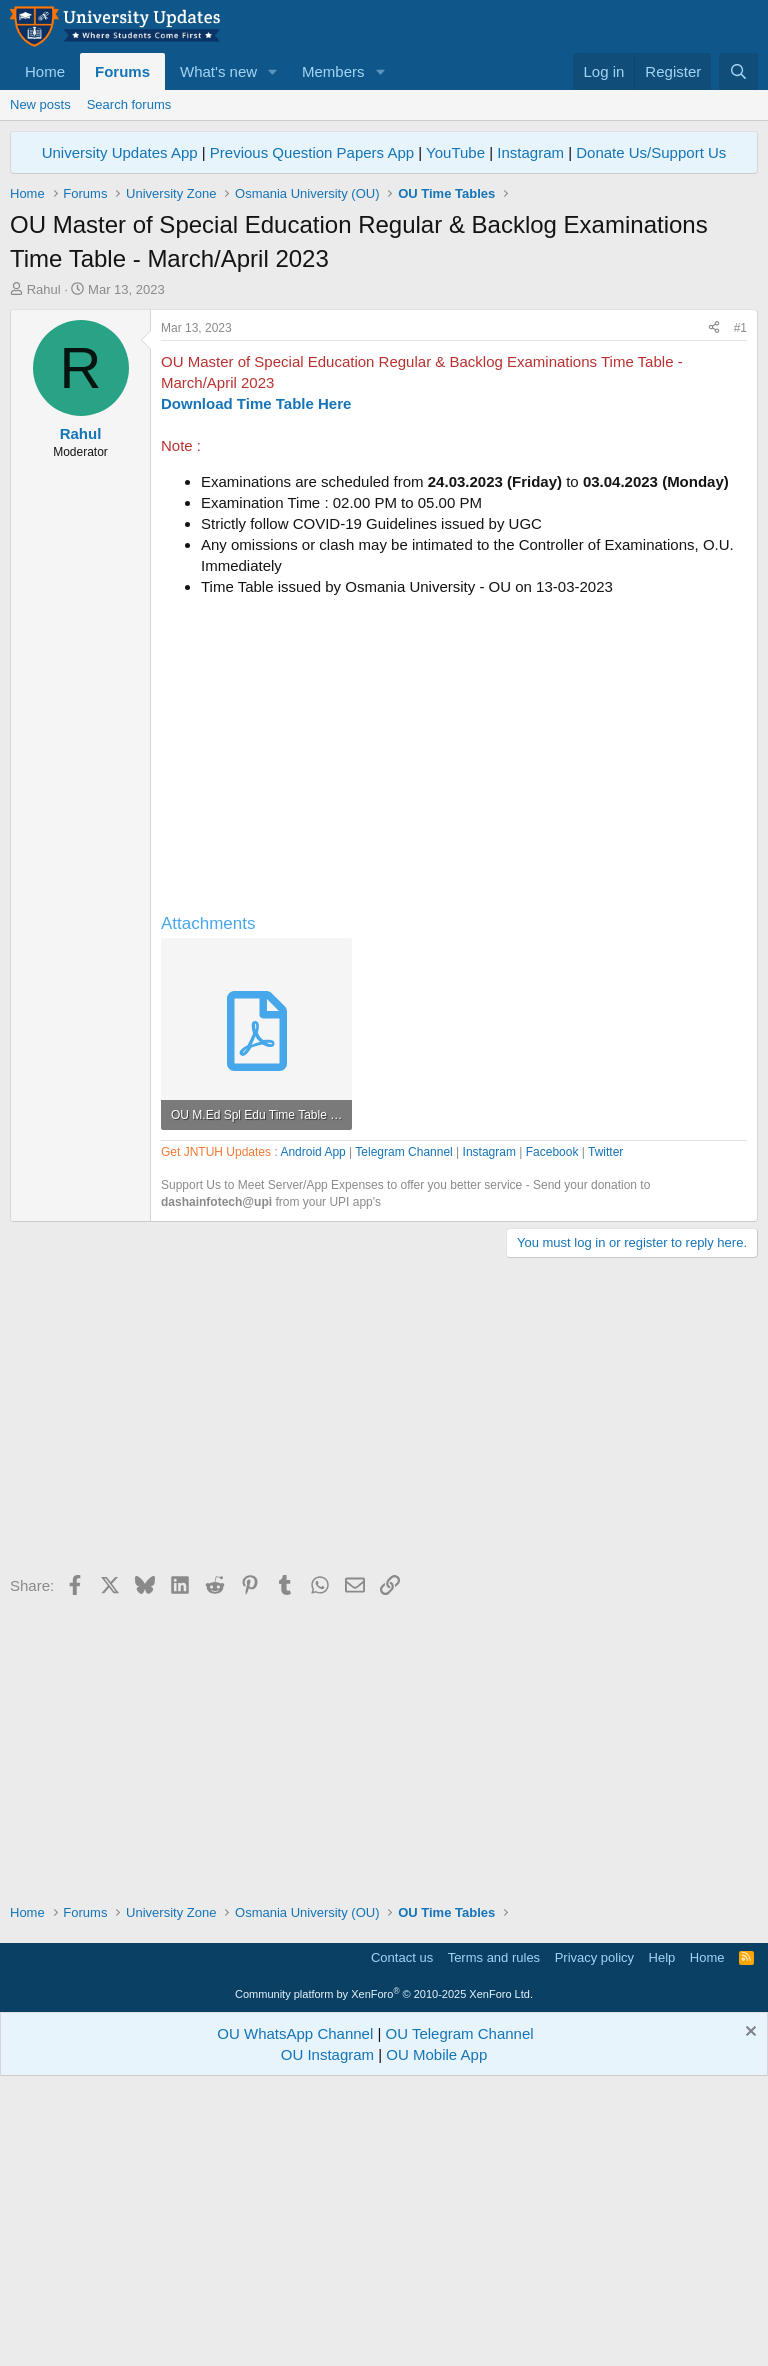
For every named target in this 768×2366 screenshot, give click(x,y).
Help (662, 2237)
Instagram (530, 152)
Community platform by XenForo (384, 2274)
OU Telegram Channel (460, 2313)
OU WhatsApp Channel (295, 2313)
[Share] (714, 608)
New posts (40, 104)
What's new (218, 71)
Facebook (552, 1432)
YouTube (455, 152)
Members (333, 71)
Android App (312, 1432)
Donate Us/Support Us (651, 152)
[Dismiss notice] (748, 2313)
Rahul (44, 289)
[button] (273, 71)
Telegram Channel (403, 1432)
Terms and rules (494, 2237)
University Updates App (120, 152)
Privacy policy (594, 2237)
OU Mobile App (436, 2334)
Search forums (129, 104)
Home (45, 71)
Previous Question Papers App (312, 152)
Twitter (605, 1432)
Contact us (402, 2237)
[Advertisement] (384, 449)
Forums (122, 71)
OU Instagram (327, 2334)
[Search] (738, 71)
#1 (740, 608)
